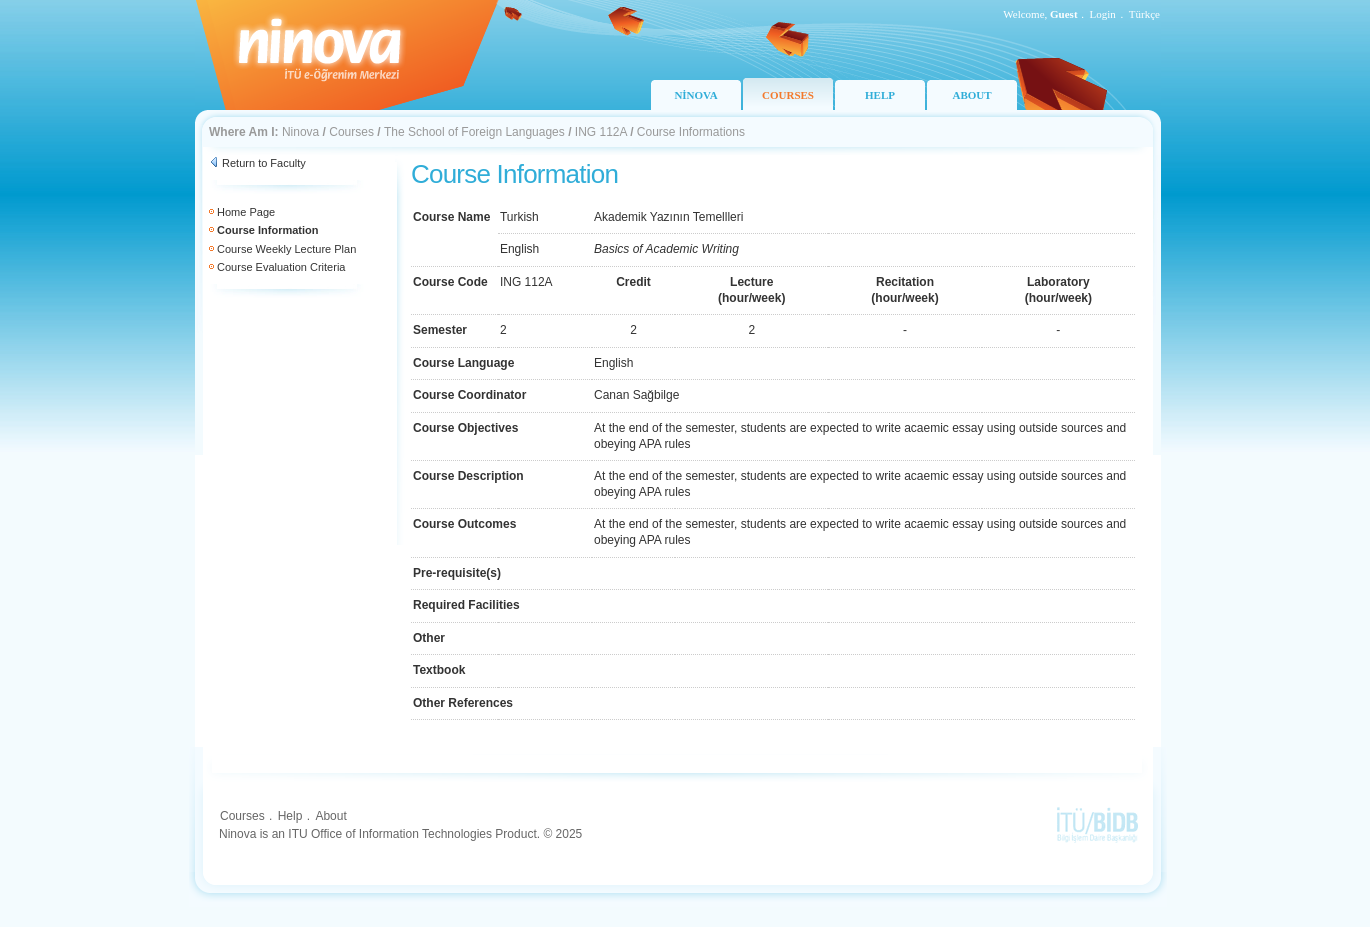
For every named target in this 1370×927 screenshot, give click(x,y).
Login (1103, 14)
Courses (351, 132)
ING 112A (601, 132)
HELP (880, 95)
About (330, 816)
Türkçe (1144, 14)
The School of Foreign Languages (474, 132)
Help (290, 816)
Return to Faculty (264, 163)
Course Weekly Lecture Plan (286, 249)
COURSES (788, 95)
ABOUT (971, 95)
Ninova (300, 132)
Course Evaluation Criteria (281, 267)
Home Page (246, 212)
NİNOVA (695, 95)
